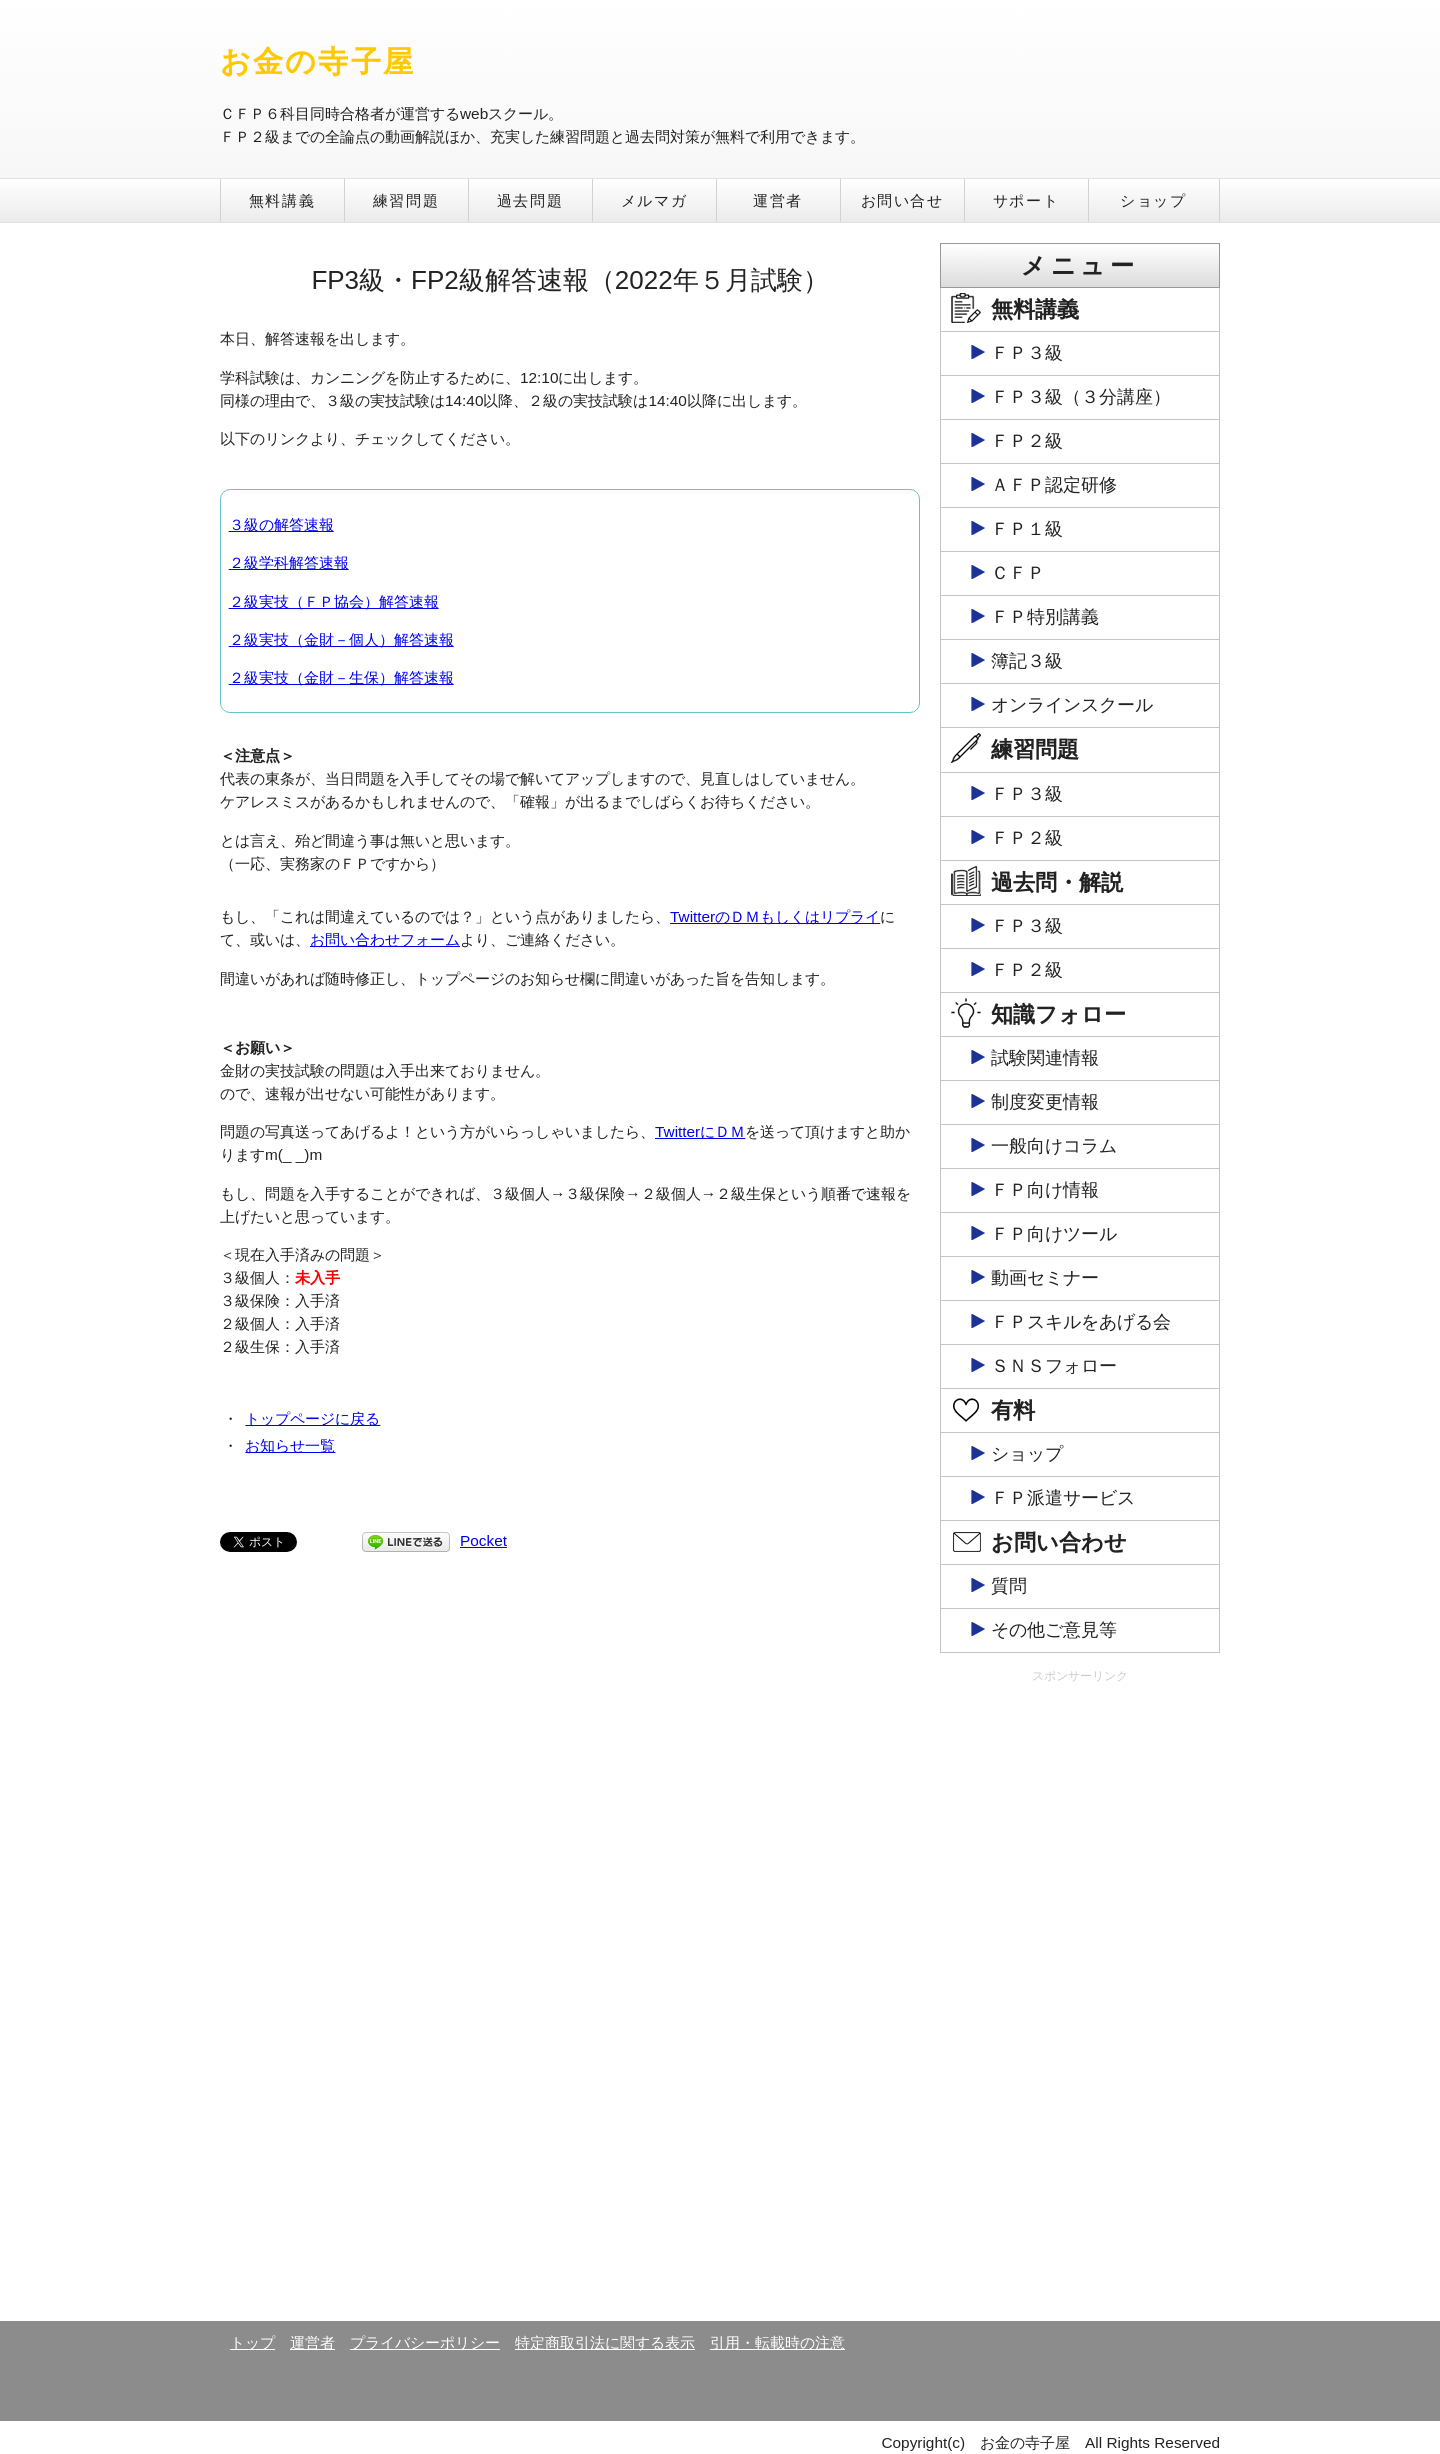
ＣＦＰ (1018, 573)
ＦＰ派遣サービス (1063, 1498)
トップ (252, 2342)
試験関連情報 (1045, 1058)
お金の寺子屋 (317, 61)
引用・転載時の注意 (777, 2342)
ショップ (1153, 200)
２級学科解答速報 (289, 562)
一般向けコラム (1054, 1146)
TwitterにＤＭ (700, 1131)
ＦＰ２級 (1027, 441)
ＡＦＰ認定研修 (1054, 485)
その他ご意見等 (1054, 1630)
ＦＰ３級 (1027, 353)
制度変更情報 (1045, 1102)
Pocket (483, 1540)
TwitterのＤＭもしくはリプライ (775, 916)
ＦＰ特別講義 (1045, 617)
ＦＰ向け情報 (1045, 1190)
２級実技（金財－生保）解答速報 (341, 677)
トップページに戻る (312, 1418)
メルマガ (654, 200)
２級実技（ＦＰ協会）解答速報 (334, 601)
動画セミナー (1045, 1278)
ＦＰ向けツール (1054, 1234)
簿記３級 (1027, 661)
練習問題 (406, 200)
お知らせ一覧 (290, 1445)
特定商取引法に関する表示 (605, 2342)
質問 (1009, 1586)
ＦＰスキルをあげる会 (1081, 1322)
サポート (1026, 200)
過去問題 (530, 200)
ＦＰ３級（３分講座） (1081, 397)
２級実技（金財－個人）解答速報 (341, 639)
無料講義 (282, 200)
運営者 (778, 200)
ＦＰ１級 (1027, 529)
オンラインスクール (1072, 705)
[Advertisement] (1080, 2001)
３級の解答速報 (281, 524)
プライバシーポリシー (425, 2342)
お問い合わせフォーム (385, 939)
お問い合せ (902, 200)
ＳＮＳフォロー (1054, 1366)
